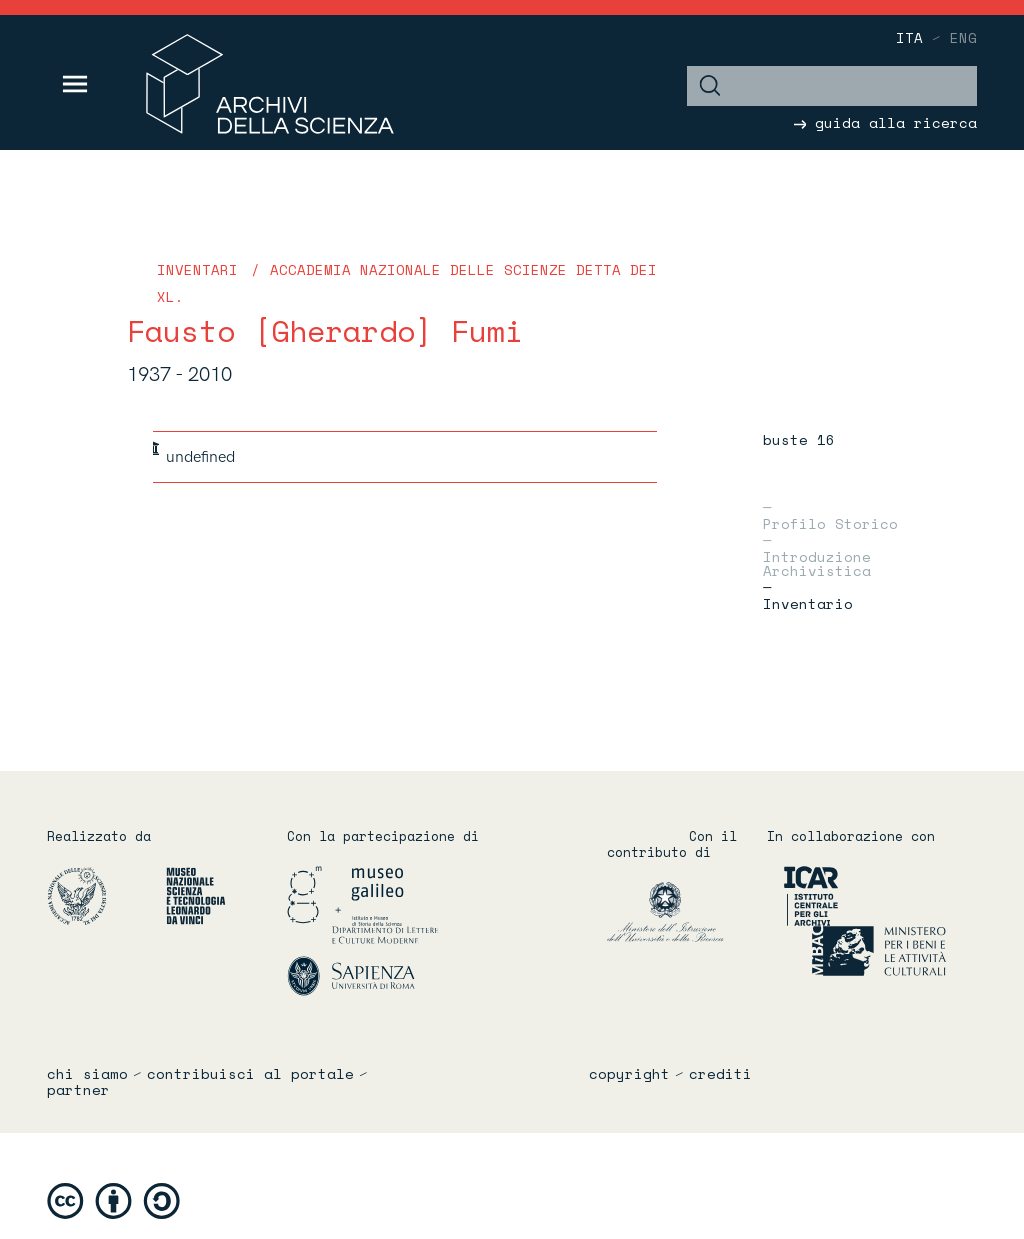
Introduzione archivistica (817, 562)
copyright (629, 1074)
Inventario (808, 602)
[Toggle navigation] (75, 84)
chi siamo (87, 1074)
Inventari (197, 269)
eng (963, 37)
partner (78, 1090)
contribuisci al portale (250, 1074)
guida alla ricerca (885, 122)
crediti (720, 1074)
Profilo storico (830, 522)
